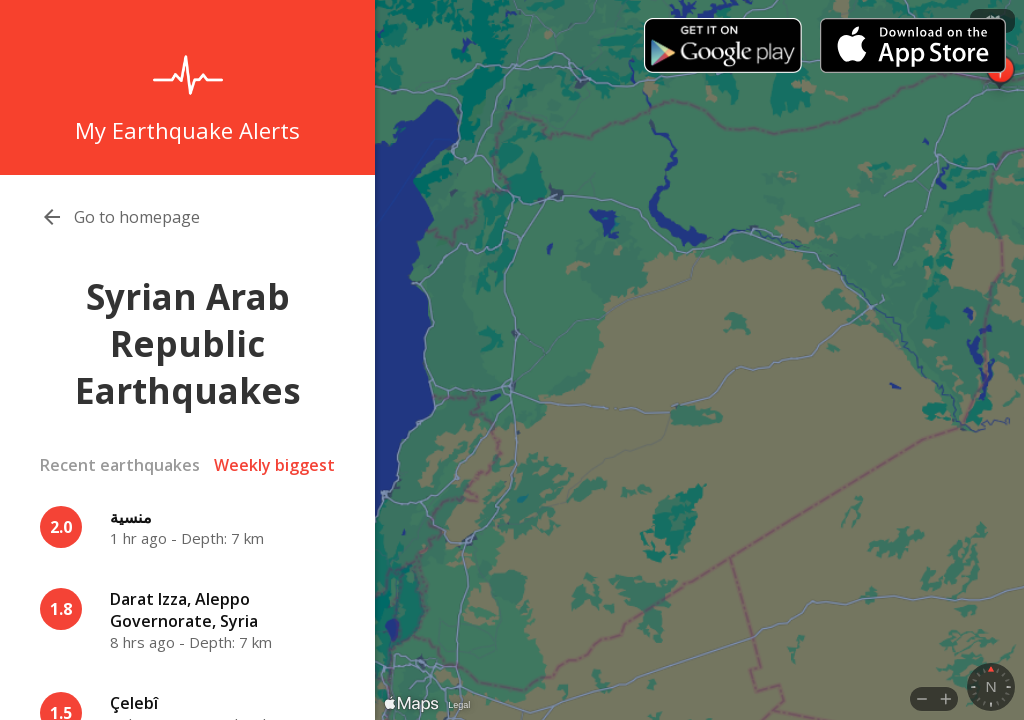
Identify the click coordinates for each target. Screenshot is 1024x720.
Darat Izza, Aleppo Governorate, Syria (184, 610)
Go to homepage (137, 217)
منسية (131, 517)
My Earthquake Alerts (187, 130)
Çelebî (134, 703)
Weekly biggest (274, 465)
